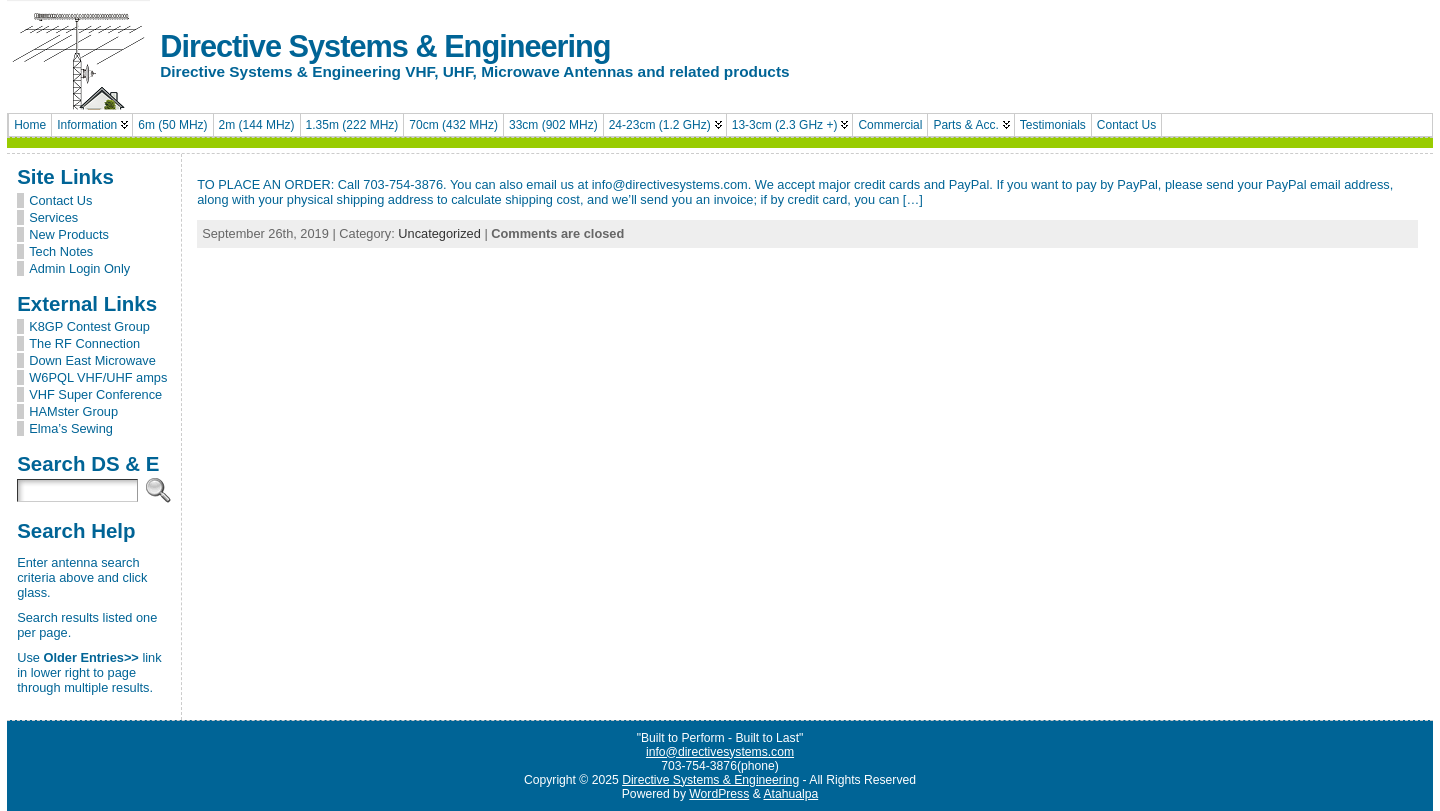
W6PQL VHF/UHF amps (98, 377)
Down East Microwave (92, 360)
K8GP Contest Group (89, 326)
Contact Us (60, 200)
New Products (69, 234)
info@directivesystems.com (720, 752)
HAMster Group (73, 411)
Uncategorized (439, 233)
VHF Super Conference (95, 394)
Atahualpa (790, 794)
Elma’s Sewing (71, 428)
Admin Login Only (79, 268)
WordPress (719, 794)
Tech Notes (61, 251)
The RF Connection (84, 343)
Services (53, 217)
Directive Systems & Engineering (385, 46)
